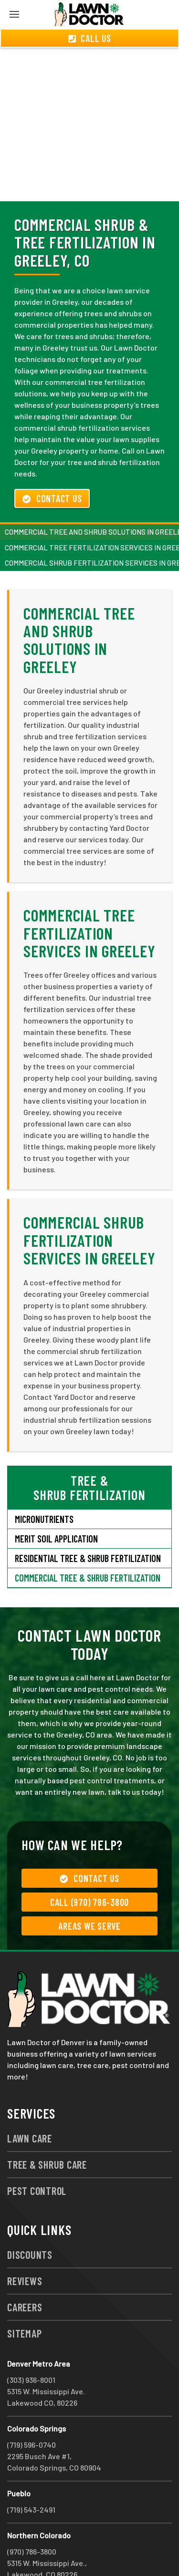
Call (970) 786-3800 (89, 1867)
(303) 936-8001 (31, 2345)
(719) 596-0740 (31, 2410)
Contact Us (52, 464)
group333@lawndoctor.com (54, 2551)
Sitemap (24, 2299)
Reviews (24, 2246)
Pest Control (36, 2156)
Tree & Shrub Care (47, 2130)
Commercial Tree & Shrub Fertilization (87, 1543)
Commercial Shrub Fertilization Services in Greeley (89, 1205)
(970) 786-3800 (31, 2517)
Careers (24, 2272)
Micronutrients (44, 1484)
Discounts (30, 2220)
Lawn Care (29, 2104)
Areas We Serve (89, 1891)
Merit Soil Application (56, 1504)
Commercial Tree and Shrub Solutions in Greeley (79, 605)
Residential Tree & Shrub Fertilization (88, 1524)
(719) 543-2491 (31, 2475)
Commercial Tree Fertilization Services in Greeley (89, 898)
